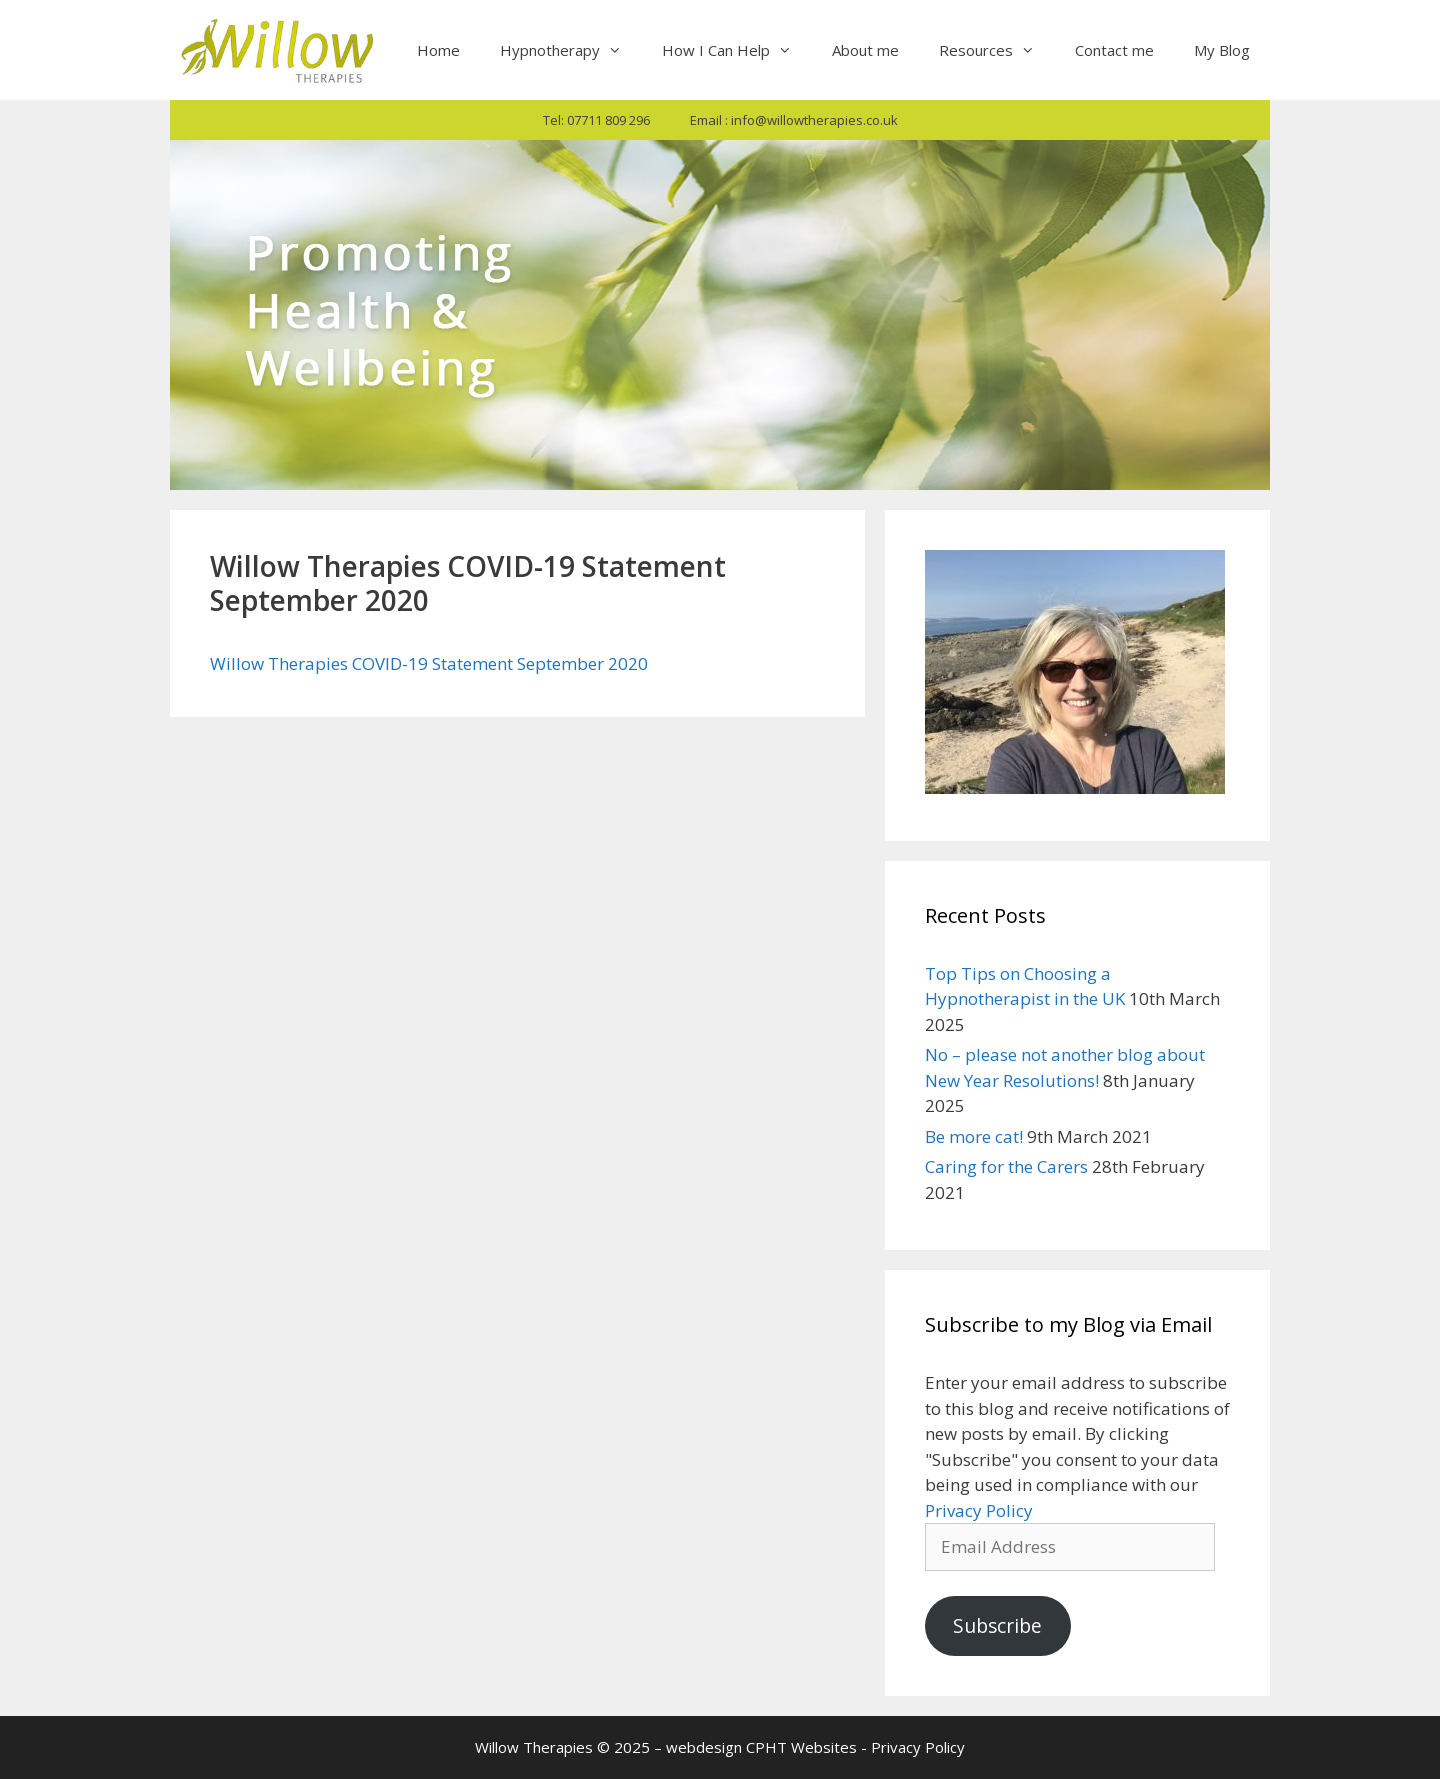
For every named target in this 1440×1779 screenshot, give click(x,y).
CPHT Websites (801, 1747)
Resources (997, 50)
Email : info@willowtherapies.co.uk (794, 120)
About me (865, 50)
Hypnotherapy (571, 50)
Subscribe (997, 1626)
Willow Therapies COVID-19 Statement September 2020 (429, 663)
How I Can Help (737, 50)
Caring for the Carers (1006, 1166)
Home (438, 50)
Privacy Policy (979, 1510)
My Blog (1222, 50)
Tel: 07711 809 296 (596, 120)
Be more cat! (974, 1136)
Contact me (1114, 50)
